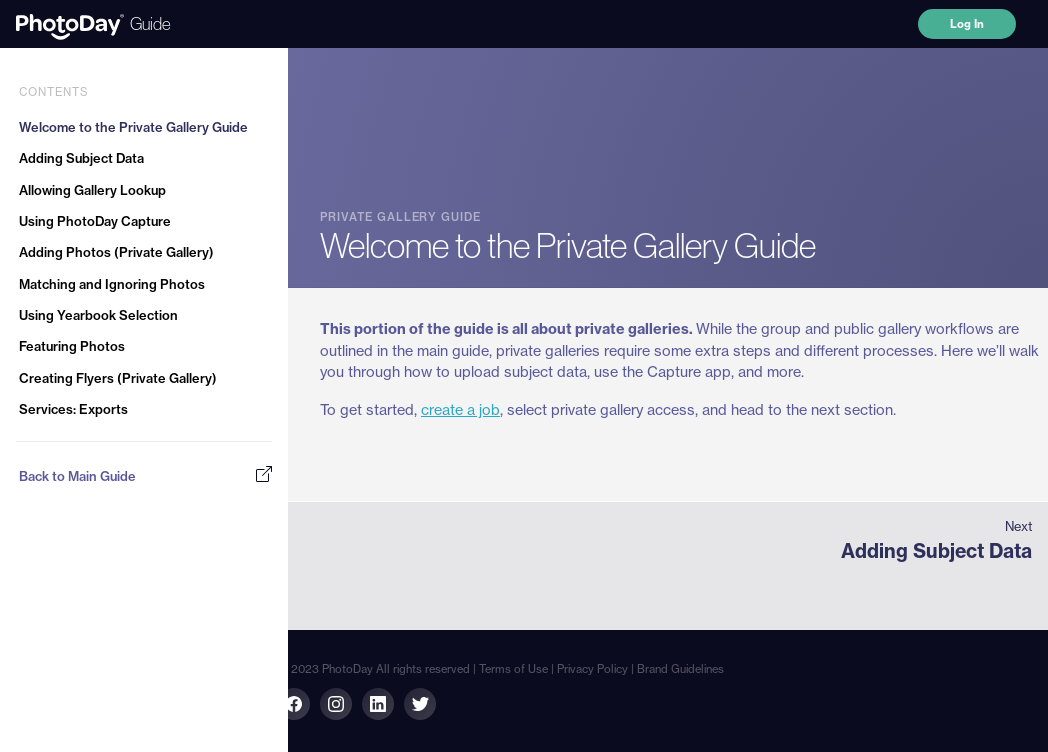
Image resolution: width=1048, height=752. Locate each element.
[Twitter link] (420, 704)
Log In (967, 24)
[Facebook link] (294, 704)
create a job (460, 410)
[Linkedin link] (336, 704)
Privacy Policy (592, 669)
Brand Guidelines (680, 669)
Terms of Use (513, 669)
